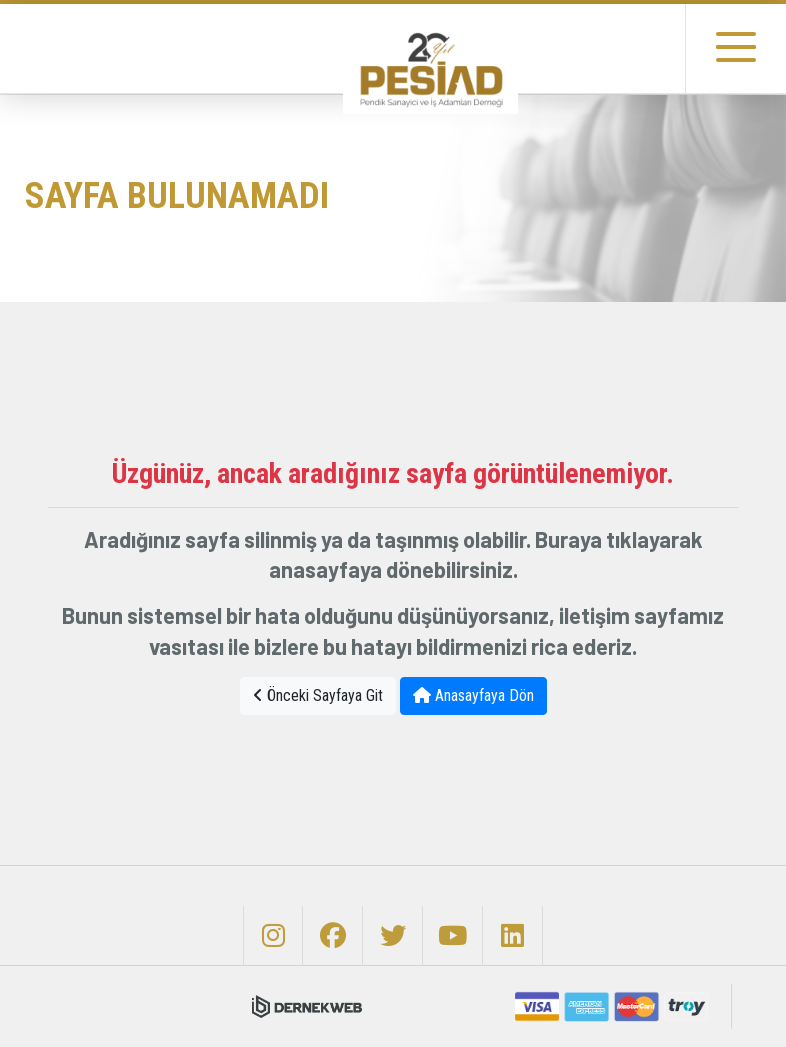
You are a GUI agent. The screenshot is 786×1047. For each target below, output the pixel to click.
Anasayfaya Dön (473, 695)
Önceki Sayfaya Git (318, 695)
